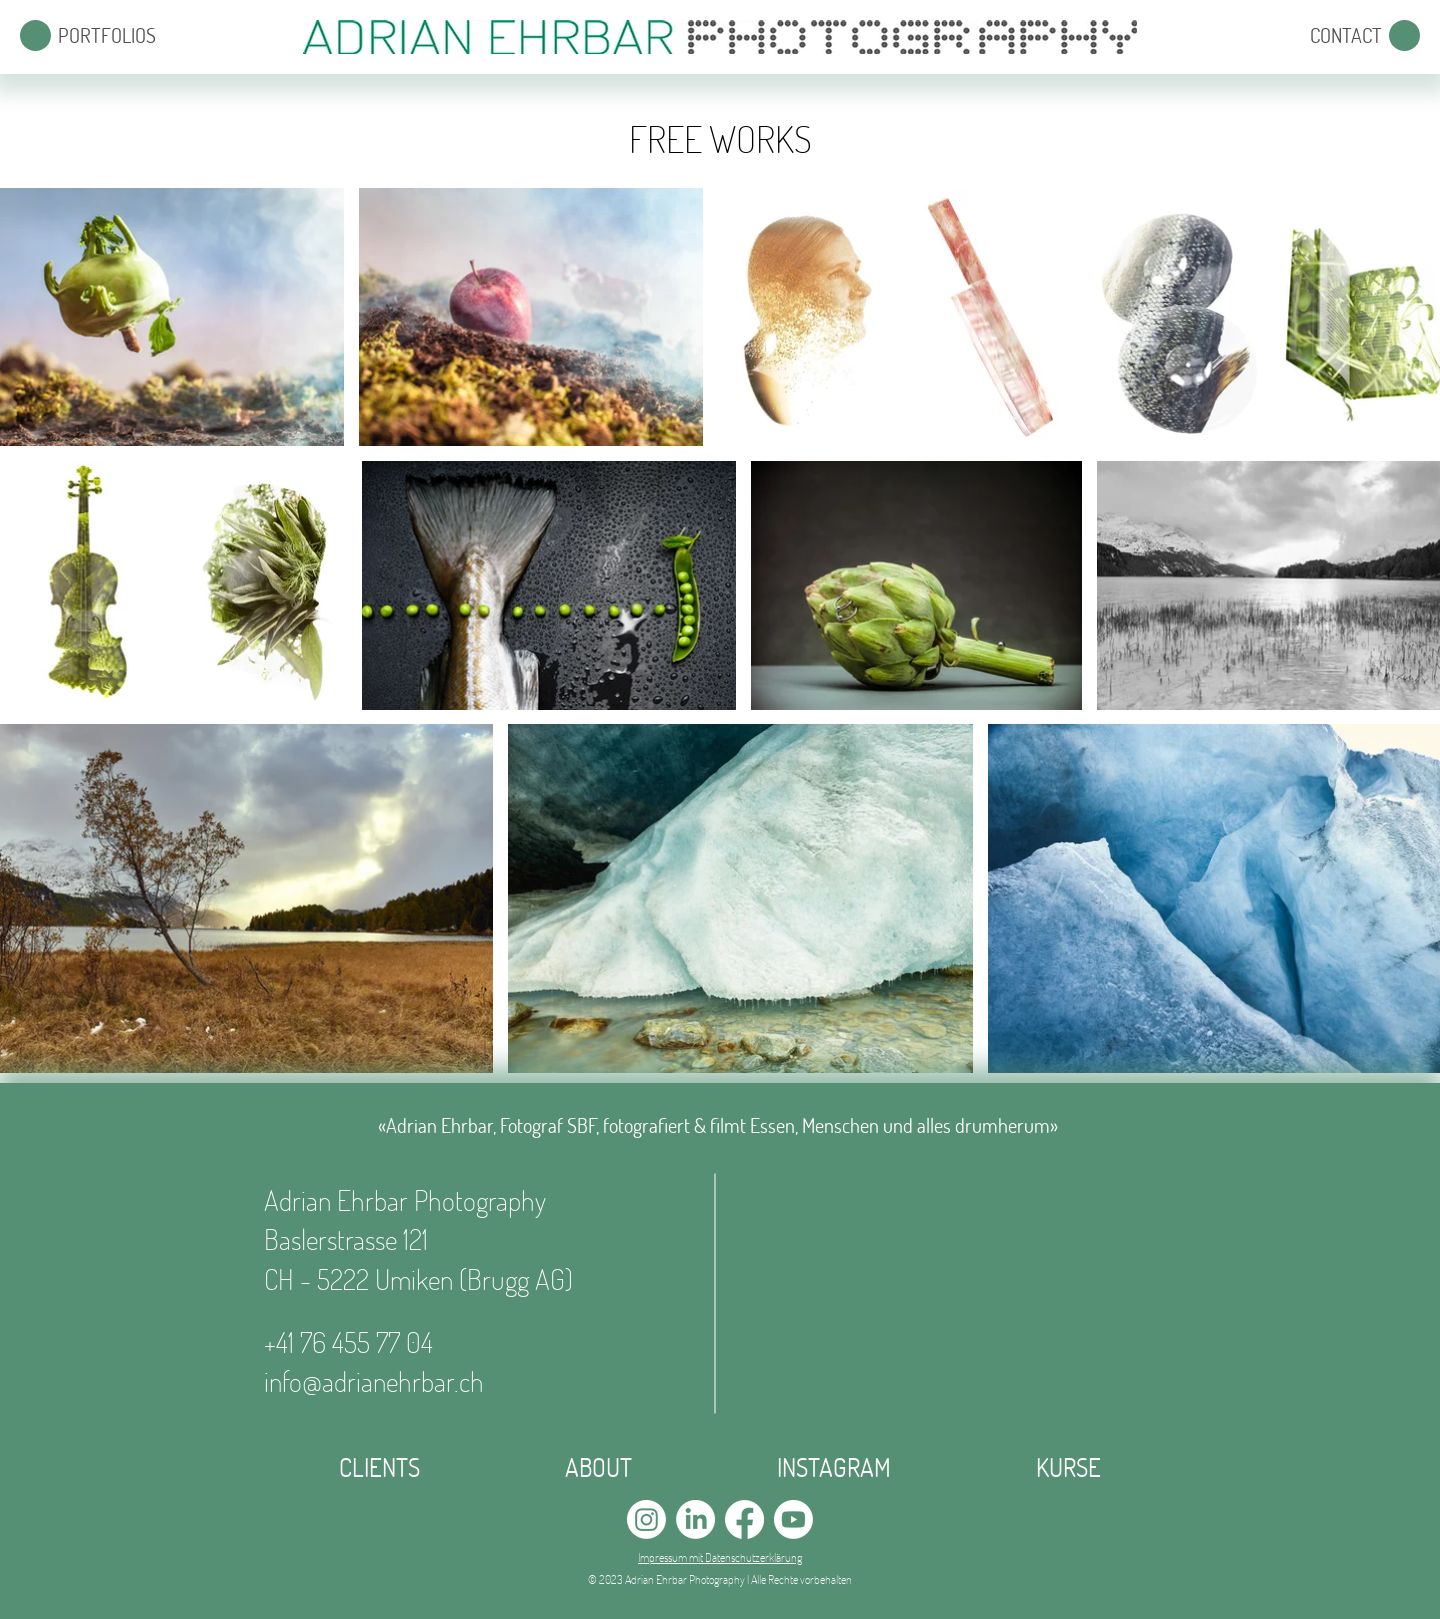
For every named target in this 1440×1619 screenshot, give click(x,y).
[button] (35, 35)
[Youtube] (793, 1519)
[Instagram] (646, 1519)
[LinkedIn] (695, 1519)
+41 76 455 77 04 (348, 1342)
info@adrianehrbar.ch (374, 1381)
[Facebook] (744, 1519)
